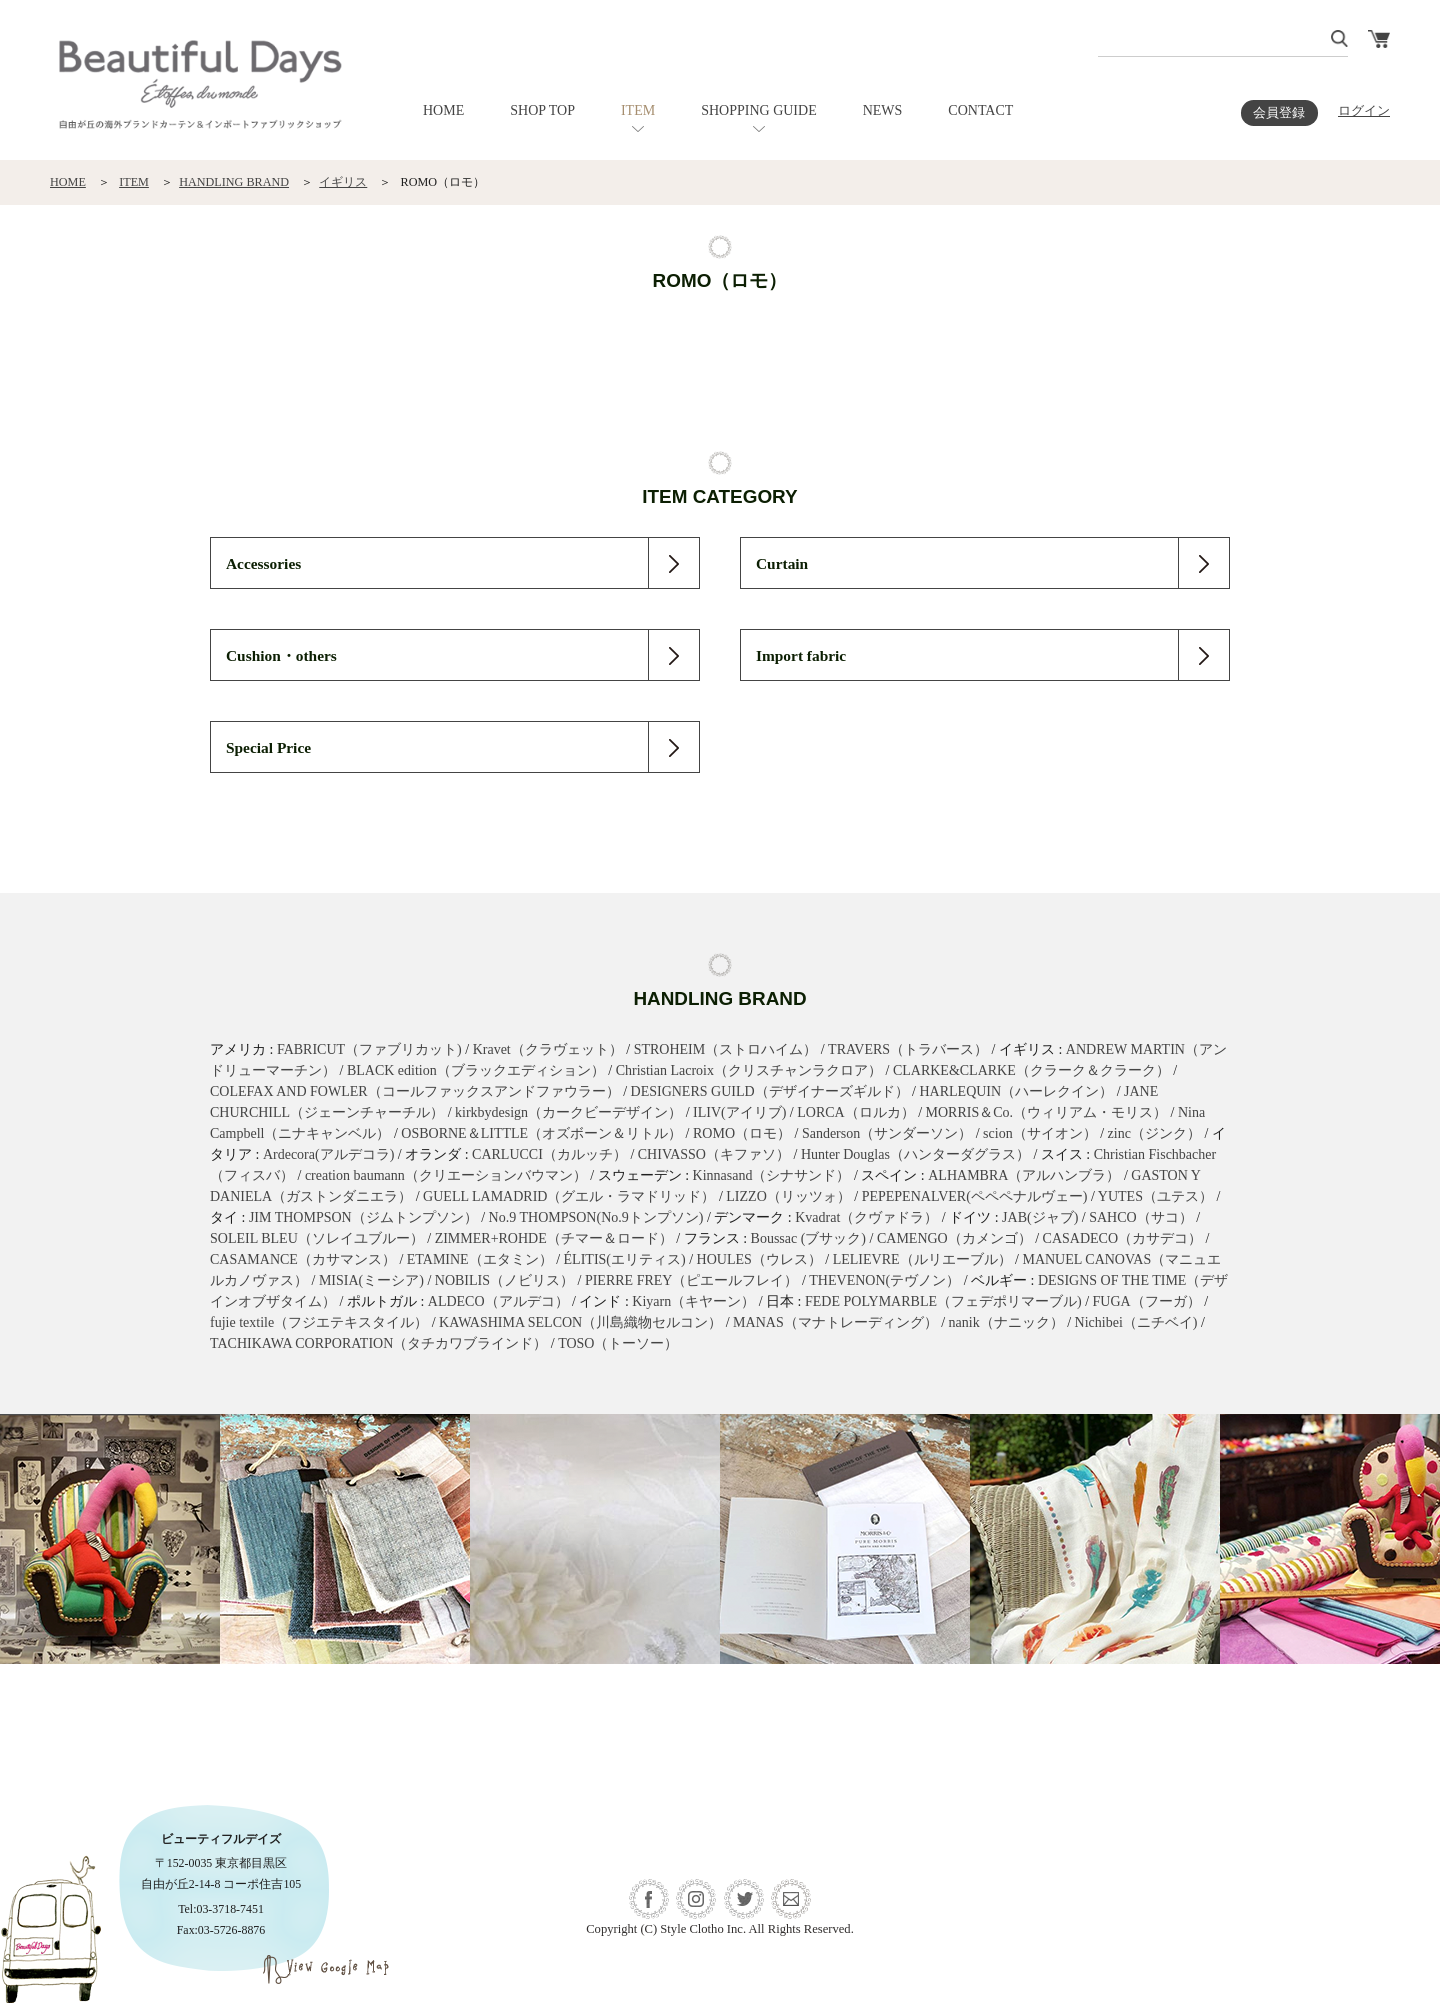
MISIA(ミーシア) (371, 1280)
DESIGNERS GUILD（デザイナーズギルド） (770, 1091)
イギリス (343, 182)
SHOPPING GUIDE (759, 110)
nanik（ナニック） (1006, 1322)
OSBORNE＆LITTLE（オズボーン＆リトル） (541, 1133)
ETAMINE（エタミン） (480, 1259)
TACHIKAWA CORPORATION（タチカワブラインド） (378, 1343)
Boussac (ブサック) (809, 1238)
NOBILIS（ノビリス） (504, 1280)
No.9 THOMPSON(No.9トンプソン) (596, 1217)
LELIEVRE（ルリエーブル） (922, 1259)
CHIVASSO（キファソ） (714, 1154)
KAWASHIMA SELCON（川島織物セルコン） (580, 1322)
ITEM (638, 110)
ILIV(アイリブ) (739, 1112)
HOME (443, 110)
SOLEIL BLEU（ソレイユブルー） (317, 1238)
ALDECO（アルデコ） (498, 1301)
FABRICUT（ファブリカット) (369, 1049)
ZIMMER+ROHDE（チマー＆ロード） (554, 1238)
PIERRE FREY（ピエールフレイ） (692, 1280)
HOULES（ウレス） (759, 1259)
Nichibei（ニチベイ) (1136, 1322)
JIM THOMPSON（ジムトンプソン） (363, 1217)
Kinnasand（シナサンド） (772, 1175)
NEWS (883, 110)
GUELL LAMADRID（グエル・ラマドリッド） (569, 1196)
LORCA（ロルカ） (855, 1112)
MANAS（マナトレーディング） (835, 1322)
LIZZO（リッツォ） (788, 1196)
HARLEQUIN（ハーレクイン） (1016, 1091)
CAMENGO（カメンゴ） (954, 1238)
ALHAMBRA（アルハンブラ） (1024, 1175)
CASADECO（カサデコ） (1122, 1238)
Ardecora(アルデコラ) (328, 1154)
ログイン (1364, 111)
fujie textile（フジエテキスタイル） (319, 1322)
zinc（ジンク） (1154, 1133)
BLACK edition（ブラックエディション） (476, 1070)
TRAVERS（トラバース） (908, 1049)
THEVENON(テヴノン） (884, 1280)
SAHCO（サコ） (1140, 1217)
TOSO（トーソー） (618, 1343)
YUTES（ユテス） (1155, 1196)
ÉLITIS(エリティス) (625, 1259)
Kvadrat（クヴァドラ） (866, 1217)
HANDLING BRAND (234, 182)
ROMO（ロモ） (742, 1133)
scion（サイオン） (1040, 1133)
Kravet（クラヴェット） (548, 1049)
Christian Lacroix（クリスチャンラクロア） (749, 1070)
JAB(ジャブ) (1040, 1217)
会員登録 (1279, 113)
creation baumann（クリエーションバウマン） (446, 1175)
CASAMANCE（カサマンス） (303, 1259)
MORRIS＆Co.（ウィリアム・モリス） (1047, 1112)
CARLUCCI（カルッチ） (549, 1154)
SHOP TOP (542, 110)
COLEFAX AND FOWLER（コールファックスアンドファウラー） (415, 1091)
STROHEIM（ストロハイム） (726, 1049)
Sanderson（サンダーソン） (887, 1133)
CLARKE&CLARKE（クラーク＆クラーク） (1031, 1070)
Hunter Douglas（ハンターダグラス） (915, 1154)
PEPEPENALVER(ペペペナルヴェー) (975, 1196)
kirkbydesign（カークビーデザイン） (568, 1112)
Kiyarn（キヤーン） (693, 1301)
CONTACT (980, 110)
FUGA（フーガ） (1147, 1301)
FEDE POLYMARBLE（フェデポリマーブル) (943, 1301)
